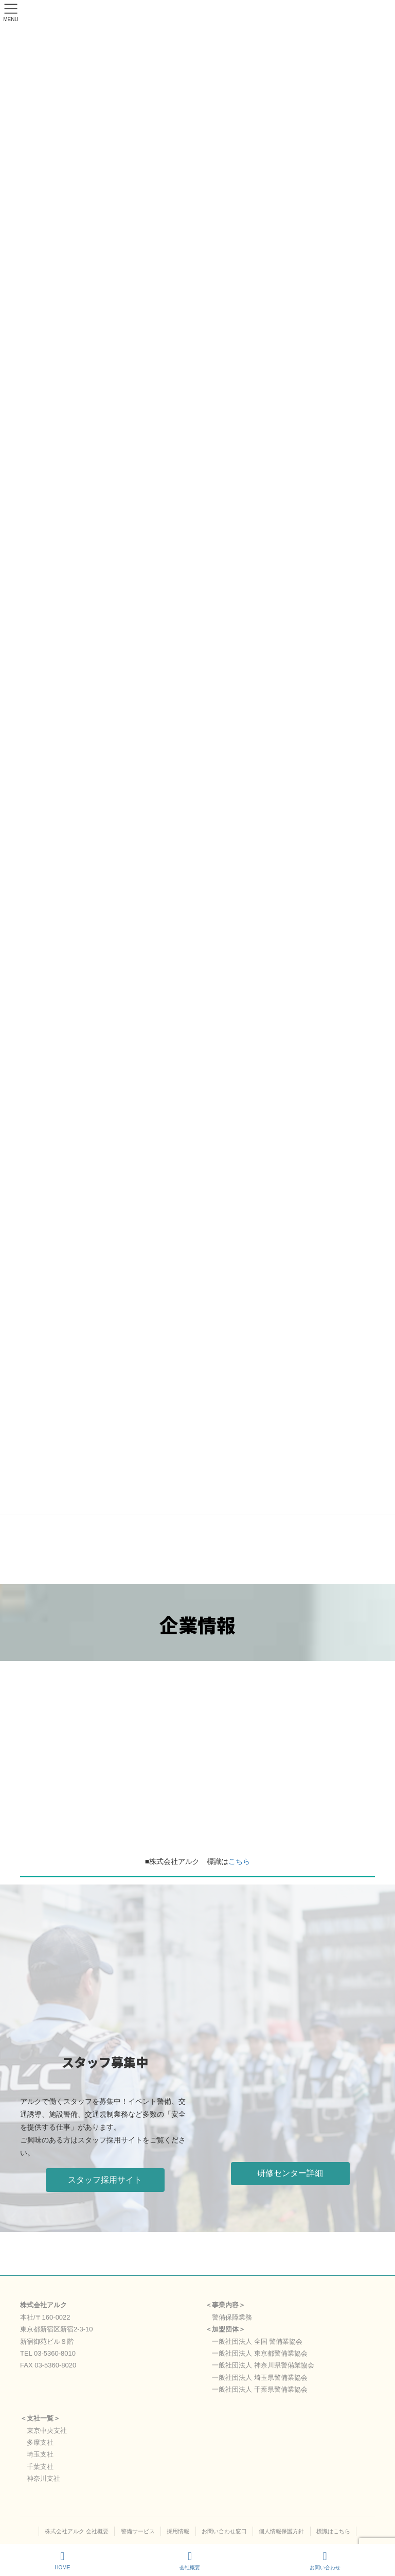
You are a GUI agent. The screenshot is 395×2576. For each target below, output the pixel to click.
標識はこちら (333, 2531)
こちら (239, 1861)
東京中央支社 (47, 2430)
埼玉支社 (40, 2454)
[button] (105, 2179)
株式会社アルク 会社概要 (77, 2531)
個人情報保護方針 (281, 2531)
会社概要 (189, 2560)
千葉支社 (40, 2466)
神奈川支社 (43, 2478)
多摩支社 (40, 2442)
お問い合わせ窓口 (224, 2531)
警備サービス (138, 2531)
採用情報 (178, 2531)
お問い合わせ (325, 2560)
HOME (62, 2560)
